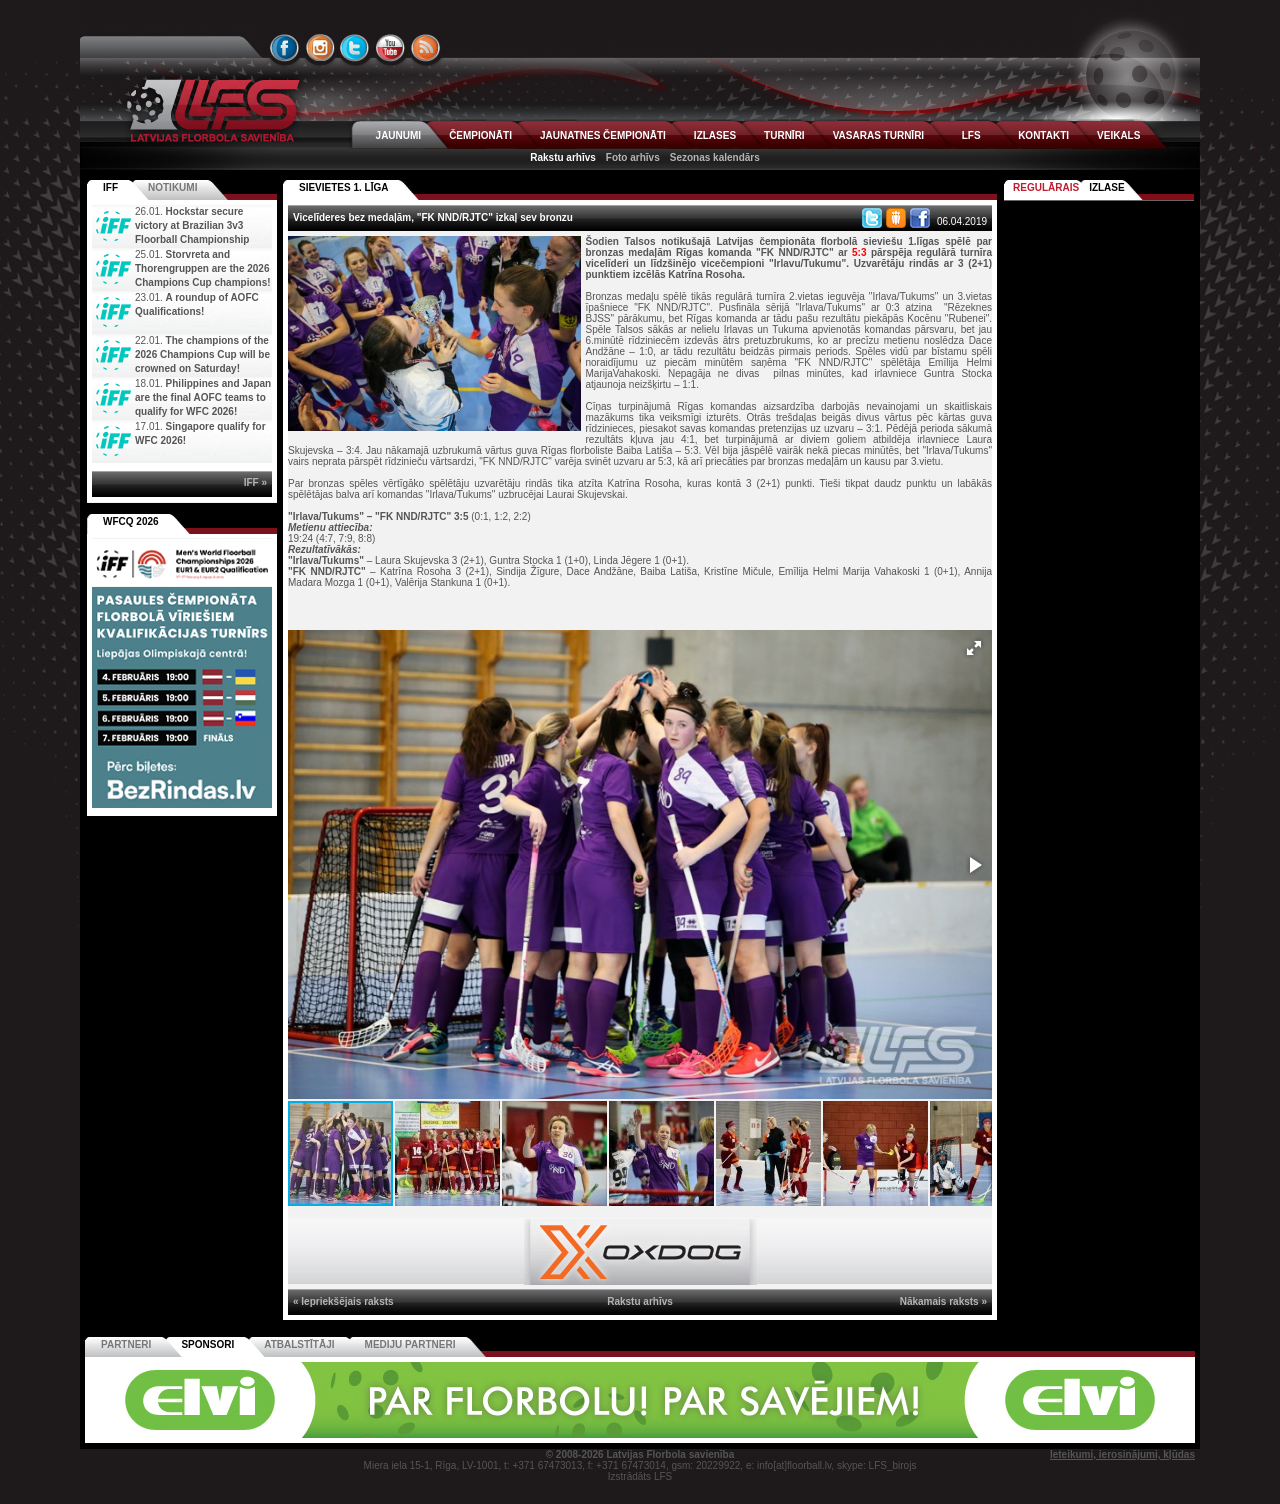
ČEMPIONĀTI (480, 135)
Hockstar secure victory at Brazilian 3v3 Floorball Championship (192, 225)
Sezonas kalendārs (715, 157)
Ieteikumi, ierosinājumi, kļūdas (1122, 1454)
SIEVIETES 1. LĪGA (343, 187)
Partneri (126, 1344)
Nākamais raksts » (943, 1301)
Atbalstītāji (299, 1344)
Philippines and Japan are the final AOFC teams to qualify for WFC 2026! (203, 397)
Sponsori (207, 1344)
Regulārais (1046, 187)
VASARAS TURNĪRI (878, 135)
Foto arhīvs (633, 157)
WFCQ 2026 (131, 521)
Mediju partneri (410, 1344)
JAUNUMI (399, 135)
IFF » (255, 482)
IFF (110, 187)
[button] (974, 648)
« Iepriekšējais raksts (343, 1301)
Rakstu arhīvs (563, 157)
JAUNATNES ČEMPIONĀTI (603, 135)
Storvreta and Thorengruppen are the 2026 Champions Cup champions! (203, 268)
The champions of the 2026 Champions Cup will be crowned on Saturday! (202, 354)
